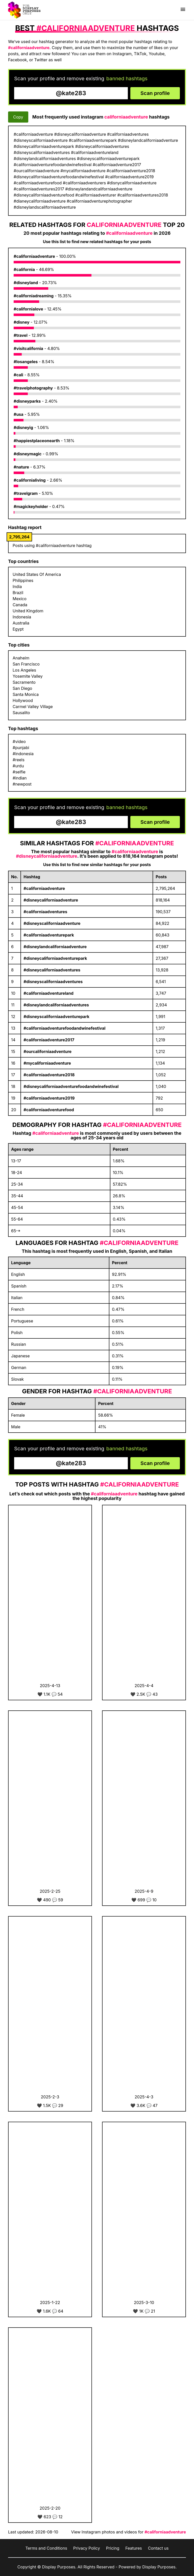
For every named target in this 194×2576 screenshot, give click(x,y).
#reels (19, 759)
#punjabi (21, 747)
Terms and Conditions (46, 2548)
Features (133, 2548)
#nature (21, 467)
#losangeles (26, 361)
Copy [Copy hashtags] (18, 117)
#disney (22, 322)
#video (19, 741)
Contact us (158, 2548)
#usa (18, 414)
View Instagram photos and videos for (128, 2531)
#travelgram (26, 493)
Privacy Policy (86, 2548)
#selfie (19, 771)
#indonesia (23, 753)
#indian (20, 777)
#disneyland (26, 282)
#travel (21, 335)
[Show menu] (183, 9)
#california (24, 269)
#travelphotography (33, 388)
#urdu (18, 765)
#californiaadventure (34, 256)
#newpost (22, 784)
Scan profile (155, 93)
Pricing (112, 2548)
